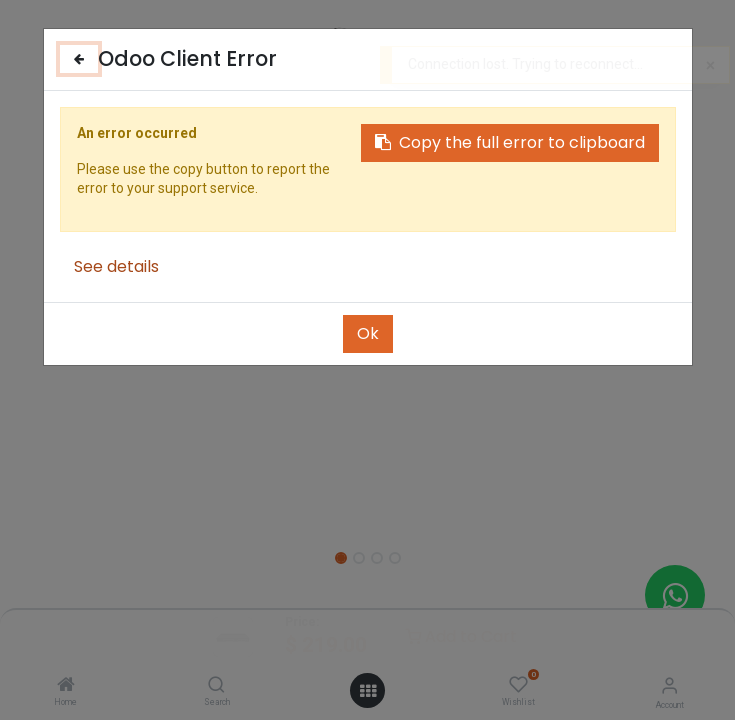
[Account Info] (669, 685)
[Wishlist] (518, 685)
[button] (151, 320)
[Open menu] (368, 691)
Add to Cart (461, 636)
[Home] (66, 686)
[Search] (216, 686)
